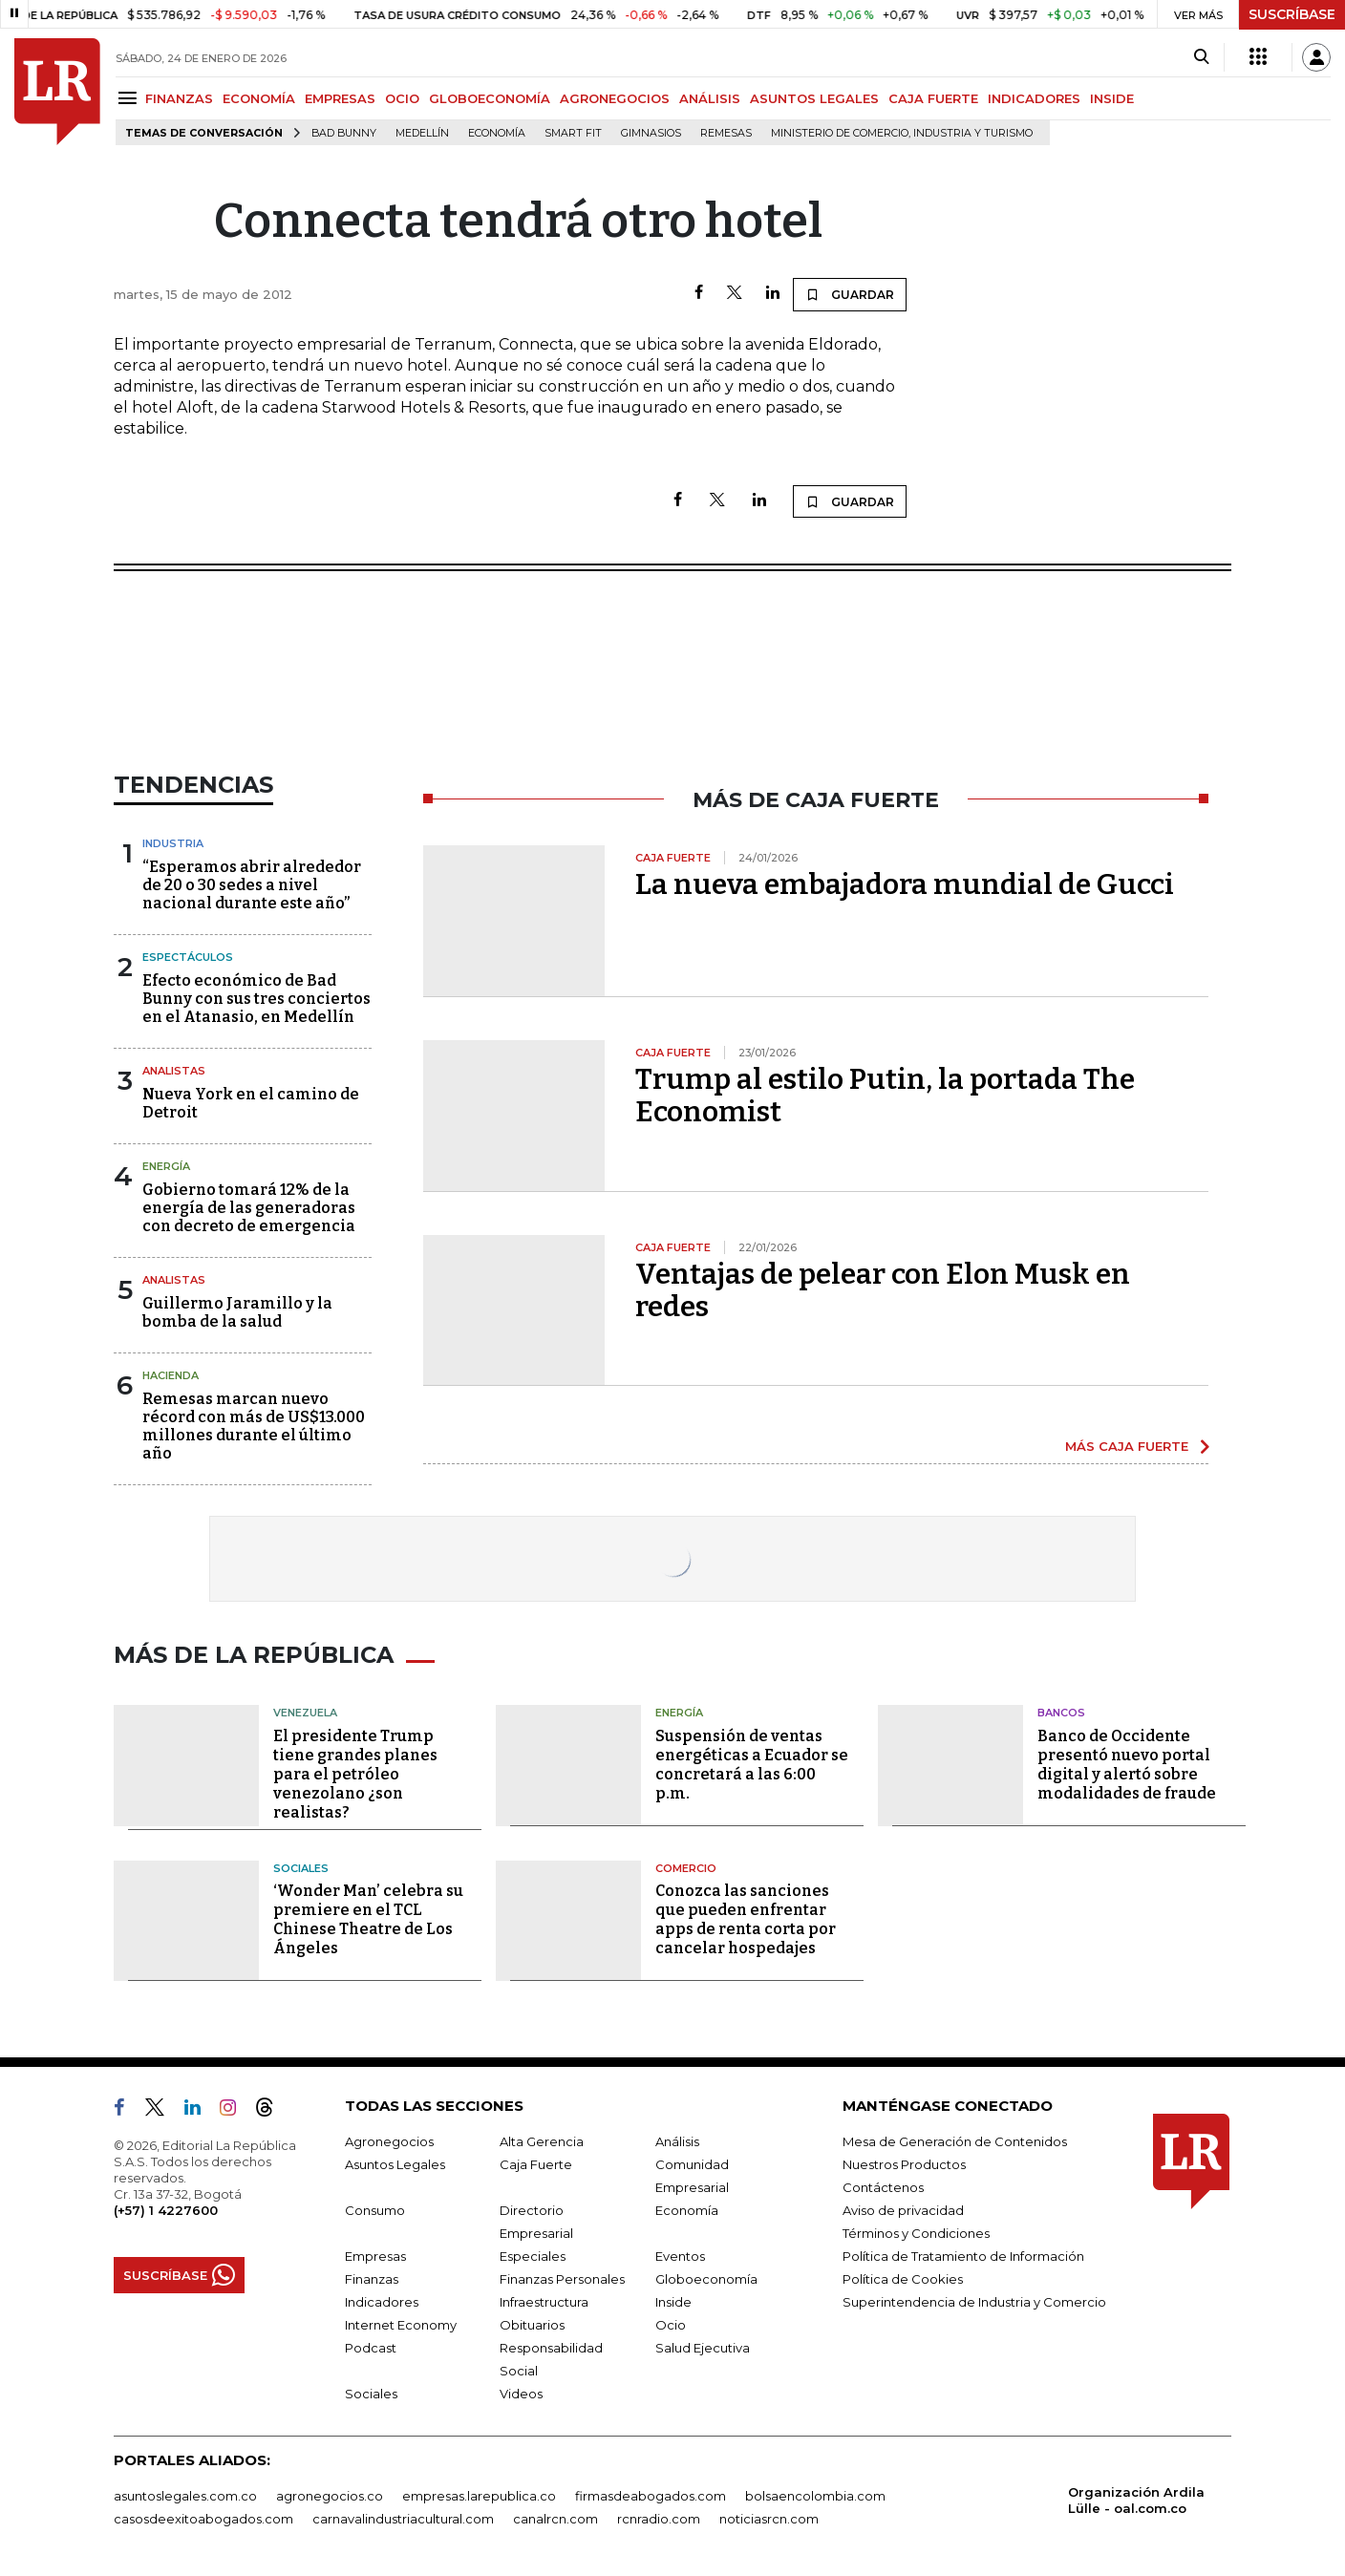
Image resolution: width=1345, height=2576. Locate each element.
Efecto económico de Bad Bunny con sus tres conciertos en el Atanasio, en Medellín (256, 998)
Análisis (677, 2141)
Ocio (670, 2324)
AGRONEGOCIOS (615, 98)
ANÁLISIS (709, 98)
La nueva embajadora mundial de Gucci (904, 884)
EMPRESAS (340, 98)
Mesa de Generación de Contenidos (955, 2141)
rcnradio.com (658, 2518)
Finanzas (371, 2279)
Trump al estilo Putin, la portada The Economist (885, 1095)
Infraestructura (544, 2302)
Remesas (726, 133)
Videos (521, 2393)
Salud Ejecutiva (702, 2347)
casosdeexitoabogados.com (203, 2518)
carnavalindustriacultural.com (403, 2518)
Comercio (685, 1868)
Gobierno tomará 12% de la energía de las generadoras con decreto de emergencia (248, 1208)
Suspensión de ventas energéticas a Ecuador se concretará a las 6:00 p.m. (751, 1764)
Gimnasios (651, 133)
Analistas (173, 1070)
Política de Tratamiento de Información (963, 2256)
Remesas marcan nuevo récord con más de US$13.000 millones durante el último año (253, 1426)
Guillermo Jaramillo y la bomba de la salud (237, 1312)
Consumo (375, 2210)
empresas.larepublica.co (479, 2495)
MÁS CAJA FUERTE (1126, 1446)
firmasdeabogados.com (650, 2495)
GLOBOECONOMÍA (489, 98)
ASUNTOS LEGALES (814, 98)
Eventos (680, 2256)
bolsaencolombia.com (815, 2495)
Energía (166, 1166)
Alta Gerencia (542, 2141)
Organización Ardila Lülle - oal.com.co (1136, 2500)
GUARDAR (849, 294)
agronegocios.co (329, 2495)
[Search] (1201, 57)
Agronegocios (389, 2141)
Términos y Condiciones (916, 2233)
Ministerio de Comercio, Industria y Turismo (902, 133)
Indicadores (381, 2302)
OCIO (402, 98)
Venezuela (305, 1712)
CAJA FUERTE (933, 98)
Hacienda (170, 1375)
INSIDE (1112, 98)
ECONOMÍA (259, 98)
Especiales (533, 2256)
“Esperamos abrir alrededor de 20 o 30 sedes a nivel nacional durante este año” (251, 885)
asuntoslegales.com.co (185, 2495)
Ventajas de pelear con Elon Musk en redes (882, 1290)
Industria (172, 843)
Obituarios (532, 2324)
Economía (496, 133)
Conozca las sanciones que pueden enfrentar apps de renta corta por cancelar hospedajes (745, 1919)
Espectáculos (187, 957)
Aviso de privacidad (903, 2210)
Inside (673, 2302)
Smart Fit (573, 133)
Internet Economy (401, 2324)
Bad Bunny (343, 133)
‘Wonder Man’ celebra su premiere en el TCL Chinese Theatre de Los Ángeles (368, 1919)
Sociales (301, 1868)
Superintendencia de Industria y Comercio (974, 2302)
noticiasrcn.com (769, 2518)
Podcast (370, 2347)
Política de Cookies (903, 2279)
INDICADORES (1034, 98)
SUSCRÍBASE (1292, 14)
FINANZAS (179, 98)
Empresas (375, 2256)
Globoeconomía (706, 2279)
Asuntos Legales (395, 2164)
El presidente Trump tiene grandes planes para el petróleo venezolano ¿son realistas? (355, 1774)
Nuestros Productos (904, 2164)
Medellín (422, 133)
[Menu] (130, 98)
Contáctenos (883, 2187)
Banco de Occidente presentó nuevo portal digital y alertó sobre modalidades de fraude (1126, 1764)
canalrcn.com (555, 2518)
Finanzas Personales (562, 2279)
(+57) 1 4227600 (166, 2210)
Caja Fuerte (536, 2164)
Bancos (1061, 1712)
